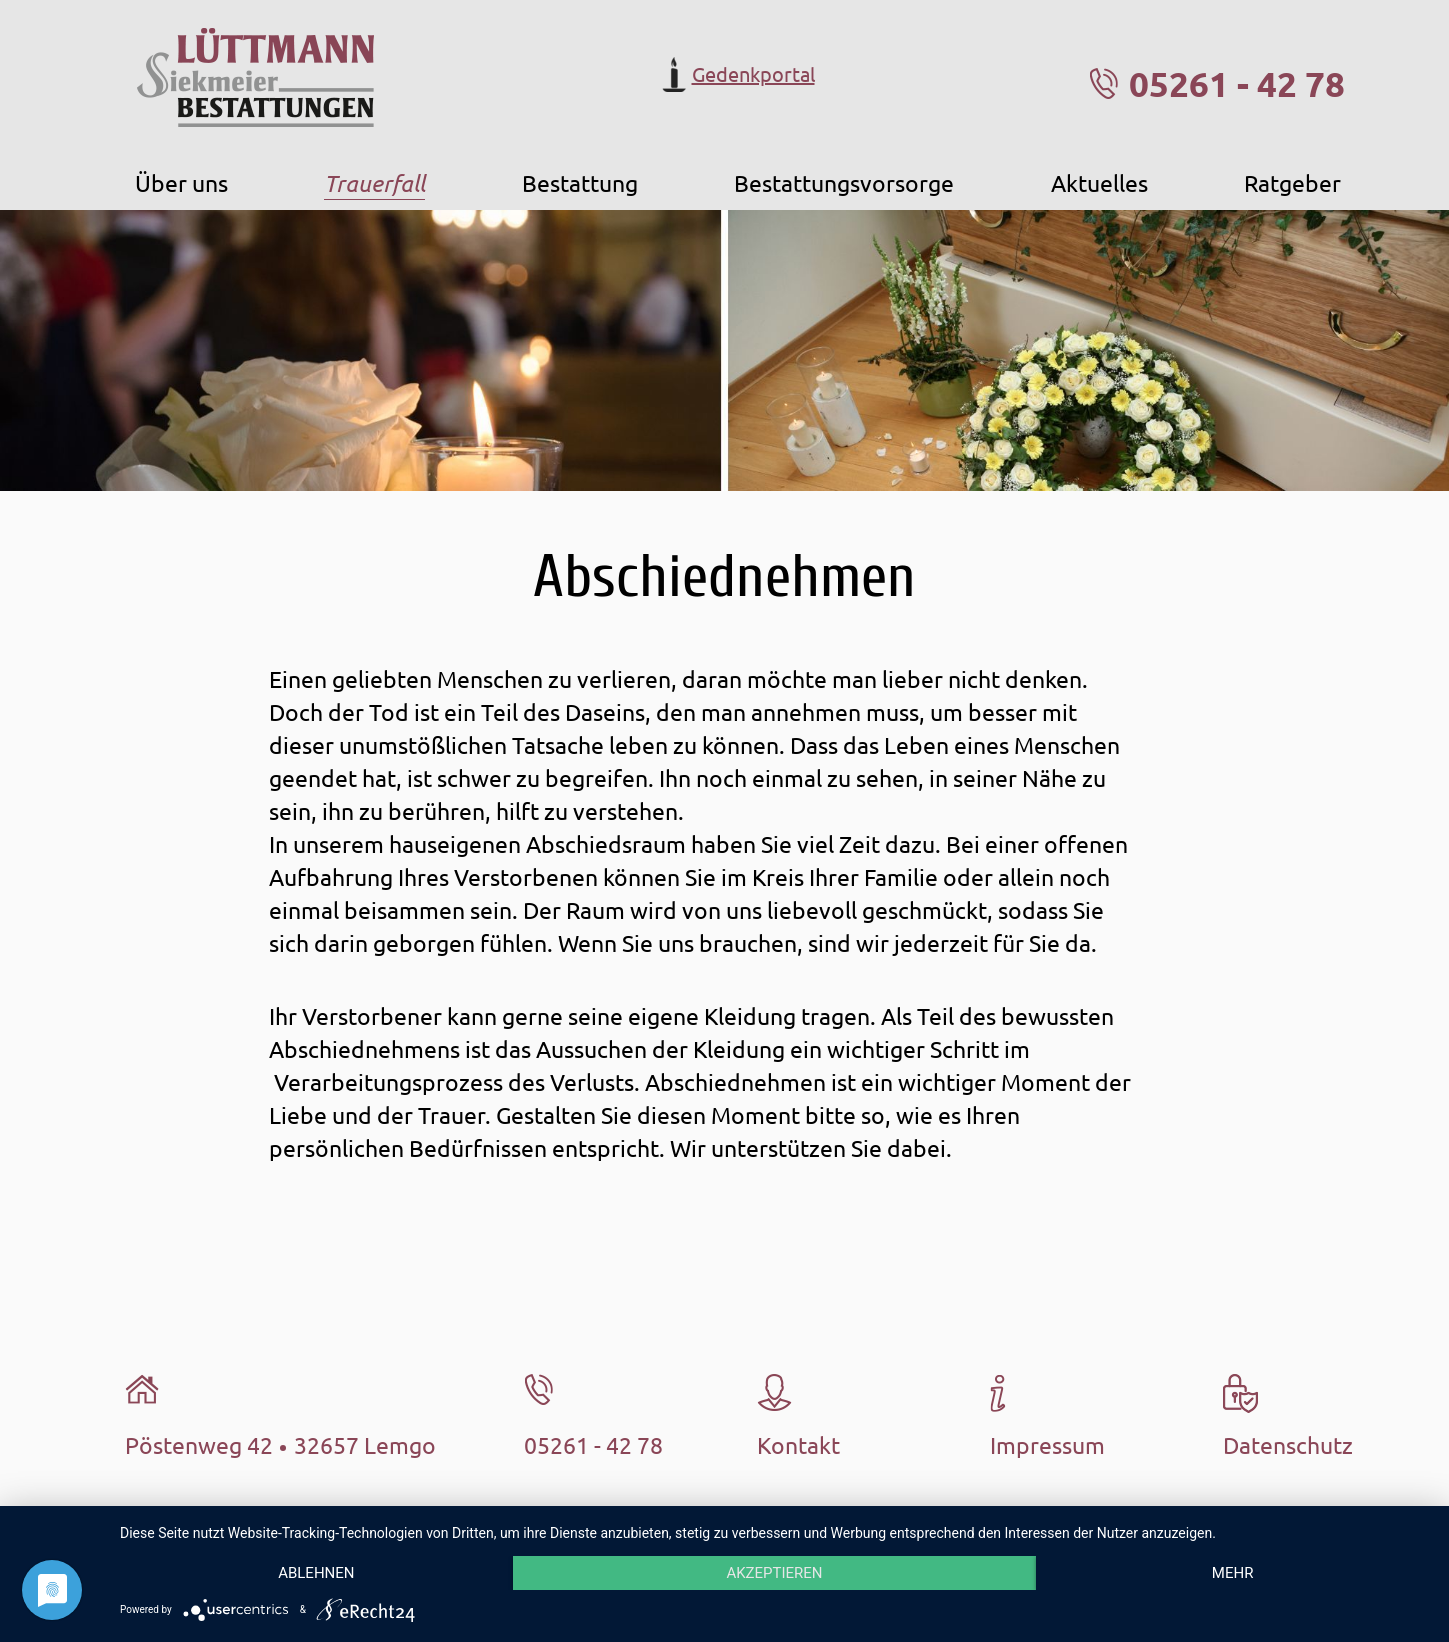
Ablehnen (316, 1573)
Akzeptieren (774, 1573)
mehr (1233, 1573)
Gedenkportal (736, 74)
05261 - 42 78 (1237, 83)
